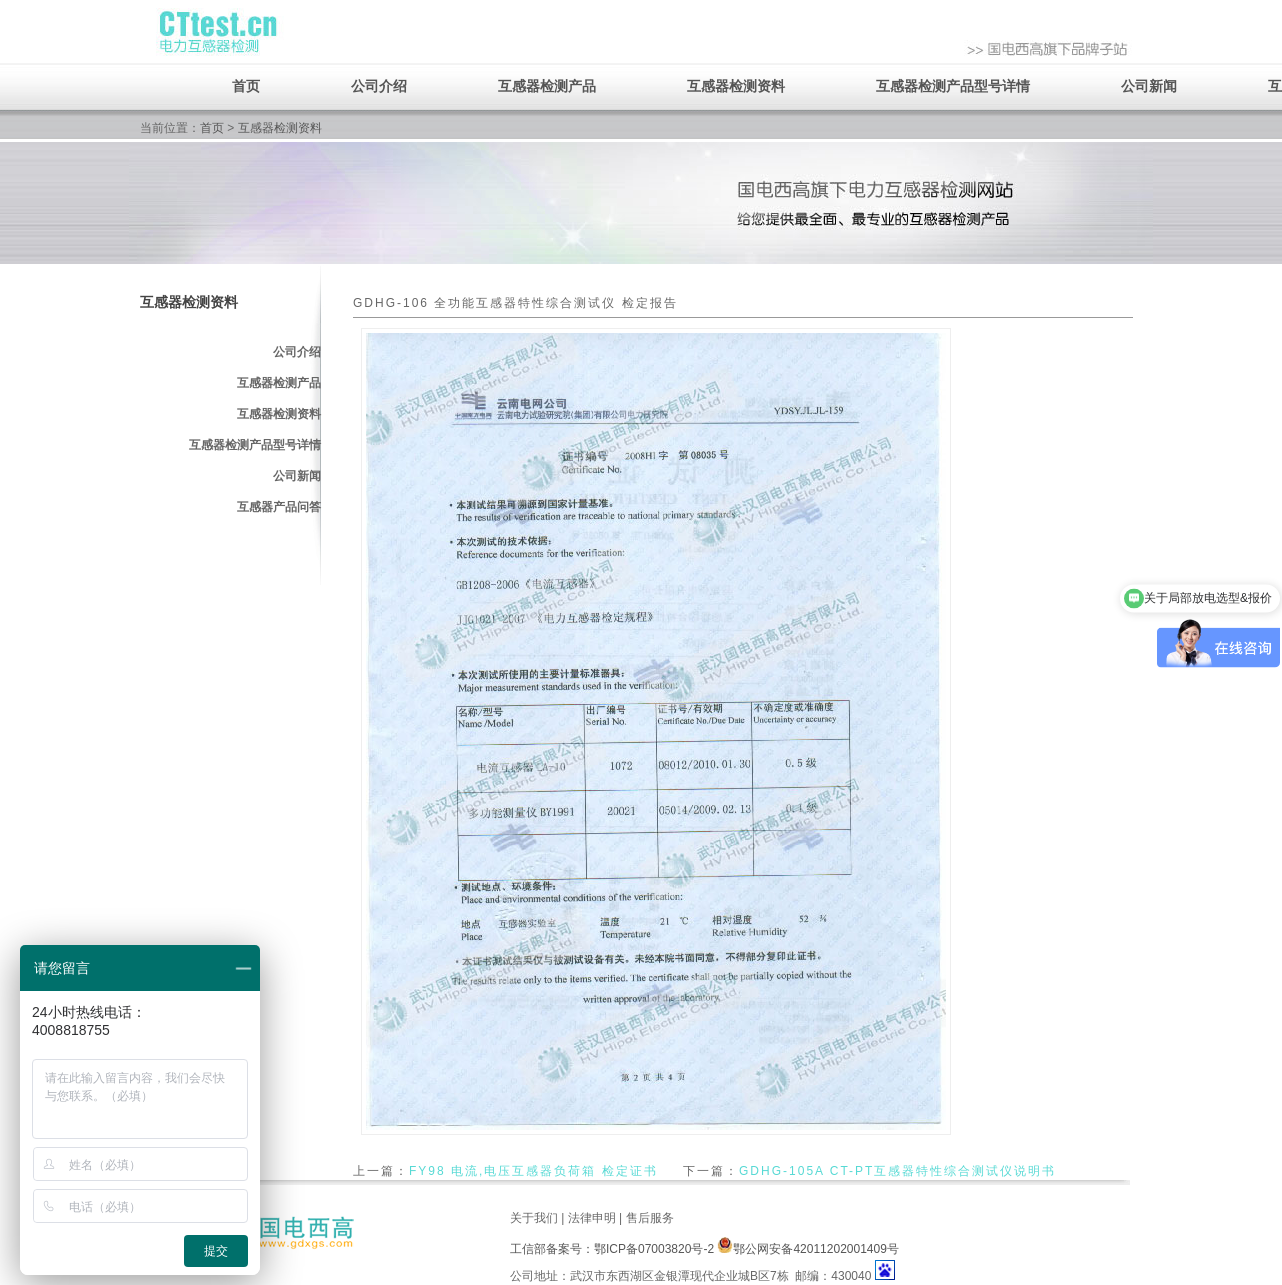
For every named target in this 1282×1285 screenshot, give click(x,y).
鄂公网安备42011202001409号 (807, 1249)
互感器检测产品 (547, 86)
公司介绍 (379, 86)
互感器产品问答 (279, 507)
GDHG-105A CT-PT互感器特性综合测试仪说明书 (897, 1171)
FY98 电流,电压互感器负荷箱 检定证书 (533, 1171)
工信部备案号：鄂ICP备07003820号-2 (612, 1249)
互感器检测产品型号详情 (953, 86)
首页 (246, 86)
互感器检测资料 (736, 86)
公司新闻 (1149, 86)
